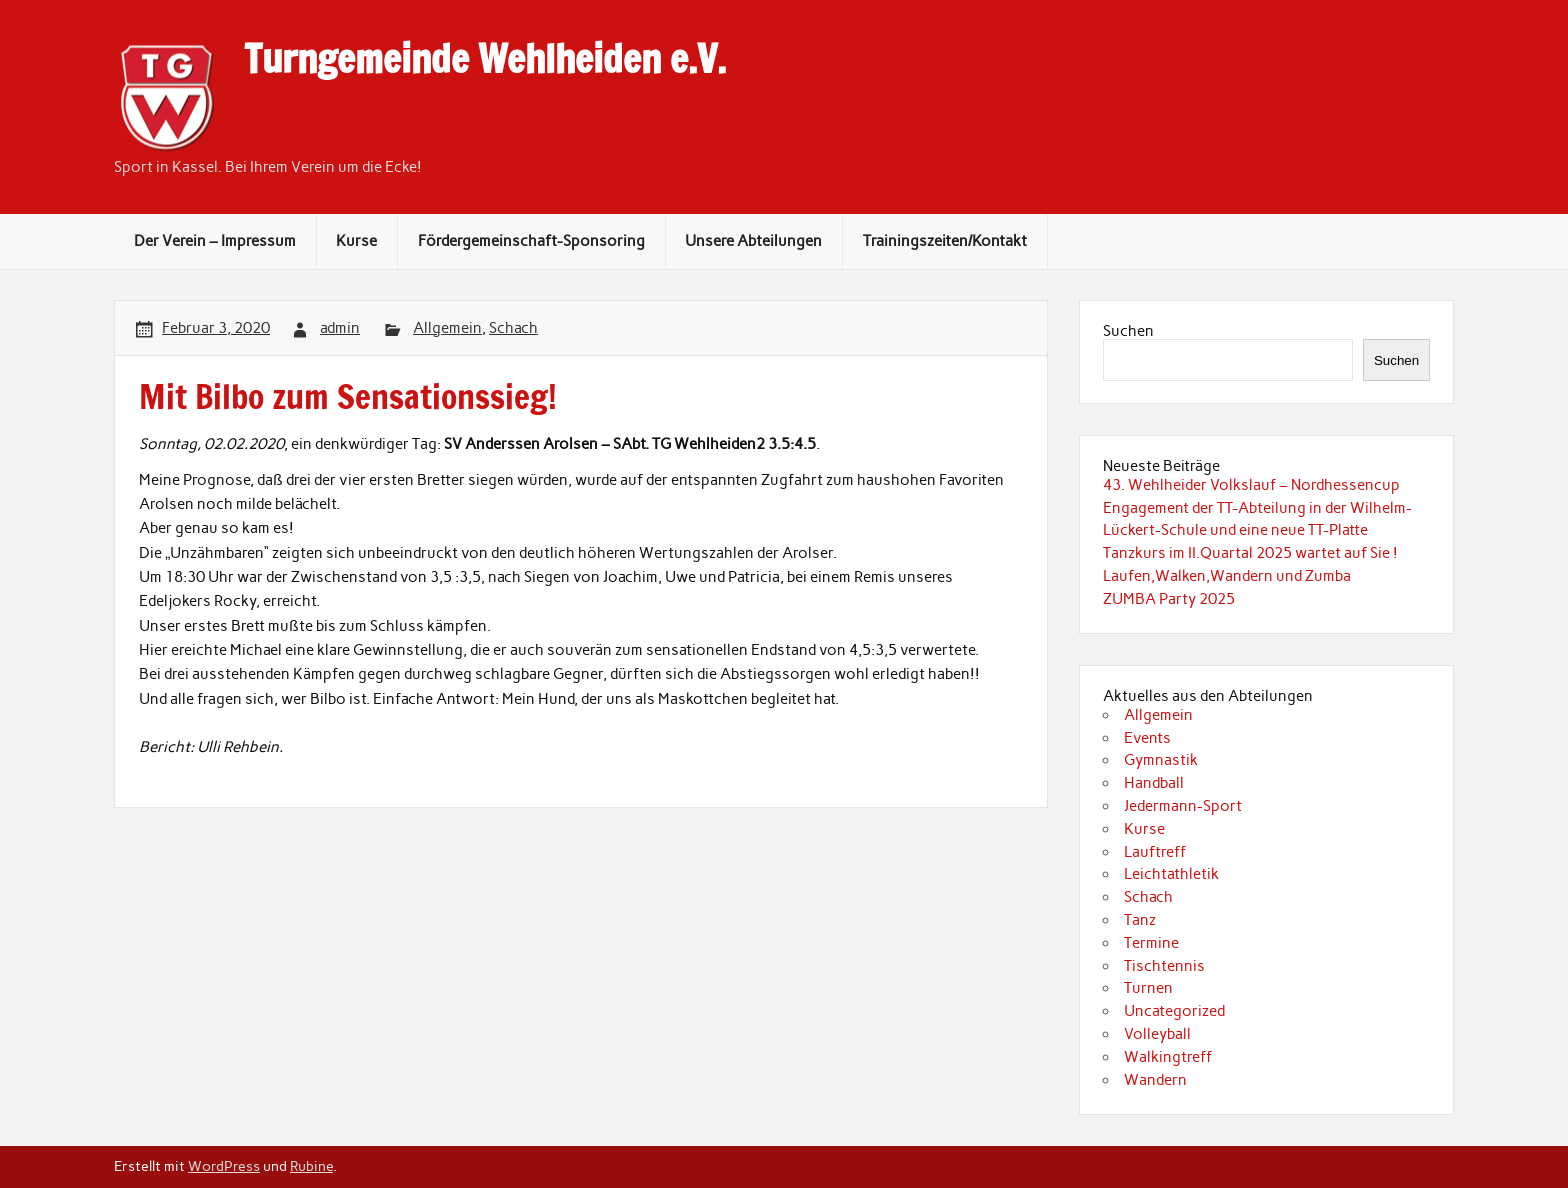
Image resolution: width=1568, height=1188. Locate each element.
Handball (1154, 783)
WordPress (224, 1166)
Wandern (1155, 1080)
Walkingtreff (1168, 1057)
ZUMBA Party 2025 (1169, 599)
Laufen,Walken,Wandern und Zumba (1227, 576)
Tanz (1140, 920)
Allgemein (447, 328)
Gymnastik (1161, 760)
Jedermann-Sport (1183, 806)
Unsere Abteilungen (753, 241)
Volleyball (1157, 1034)
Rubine (311, 1166)
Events (1147, 738)
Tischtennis (1164, 966)
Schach (513, 328)
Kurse (356, 241)
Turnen (1148, 988)
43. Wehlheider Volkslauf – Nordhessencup (1251, 485)
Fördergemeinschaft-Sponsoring (531, 241)
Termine (1151, 943)
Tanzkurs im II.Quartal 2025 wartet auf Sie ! (1250, 553)
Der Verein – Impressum (215, 241)
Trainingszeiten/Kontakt (945, 241)
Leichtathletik (1171, 874)
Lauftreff (1155, 852)
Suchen (1128, 331)
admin (340, 328)
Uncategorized (1174, 1011)
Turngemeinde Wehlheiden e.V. (485, 59)
